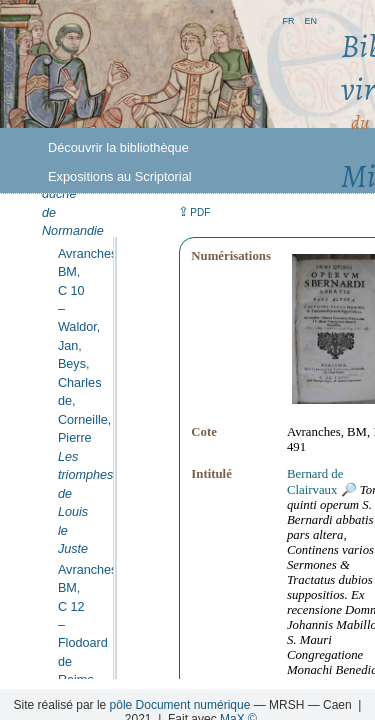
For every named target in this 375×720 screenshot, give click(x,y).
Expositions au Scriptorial (120, 176)
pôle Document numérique (180, 705)
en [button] (310, 19)
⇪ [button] (194, 211)
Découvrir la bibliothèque (118, 147)
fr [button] (288, 19)
